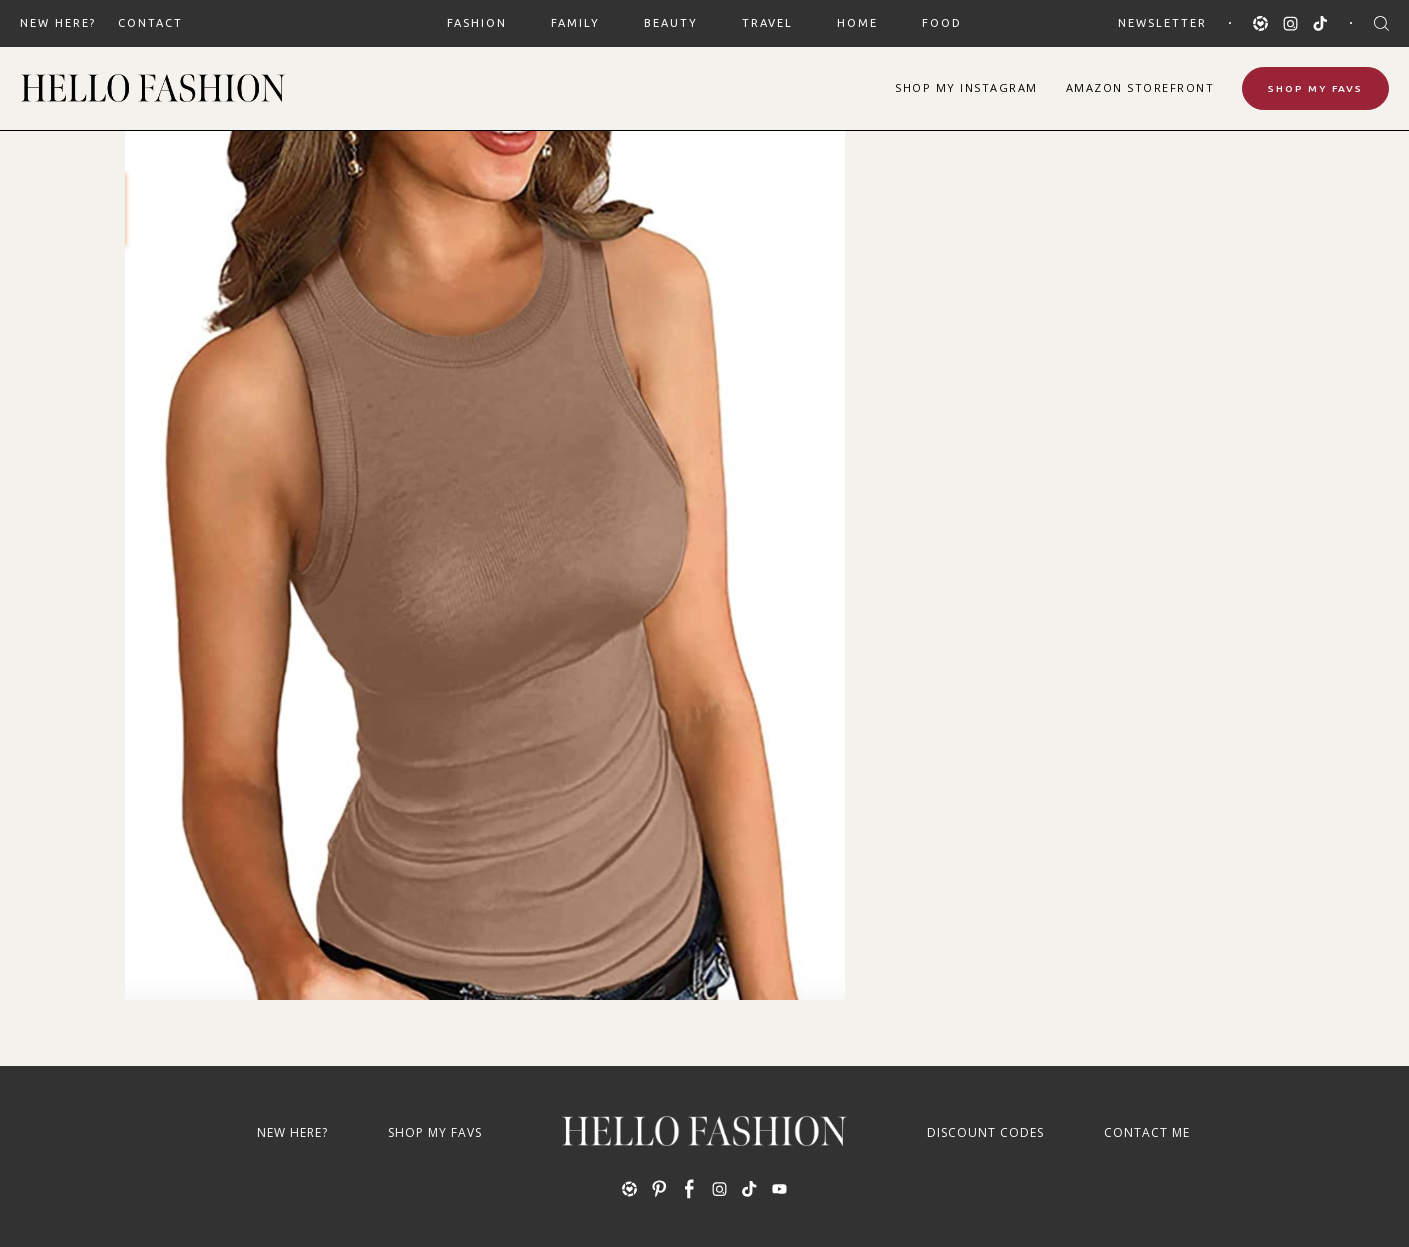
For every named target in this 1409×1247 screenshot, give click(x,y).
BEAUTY (671, 23)
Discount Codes (985, 1132)
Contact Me (1147, 1132)
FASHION (477, 23)
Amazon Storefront (1140, 87)
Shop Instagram (966, 87)
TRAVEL (767, 23)
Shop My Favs (1315, 88)
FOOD (942, 23)
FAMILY (575, 23)
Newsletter (1162, 23)
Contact (150, 23)
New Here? (58, 23)
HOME (857, 23)
